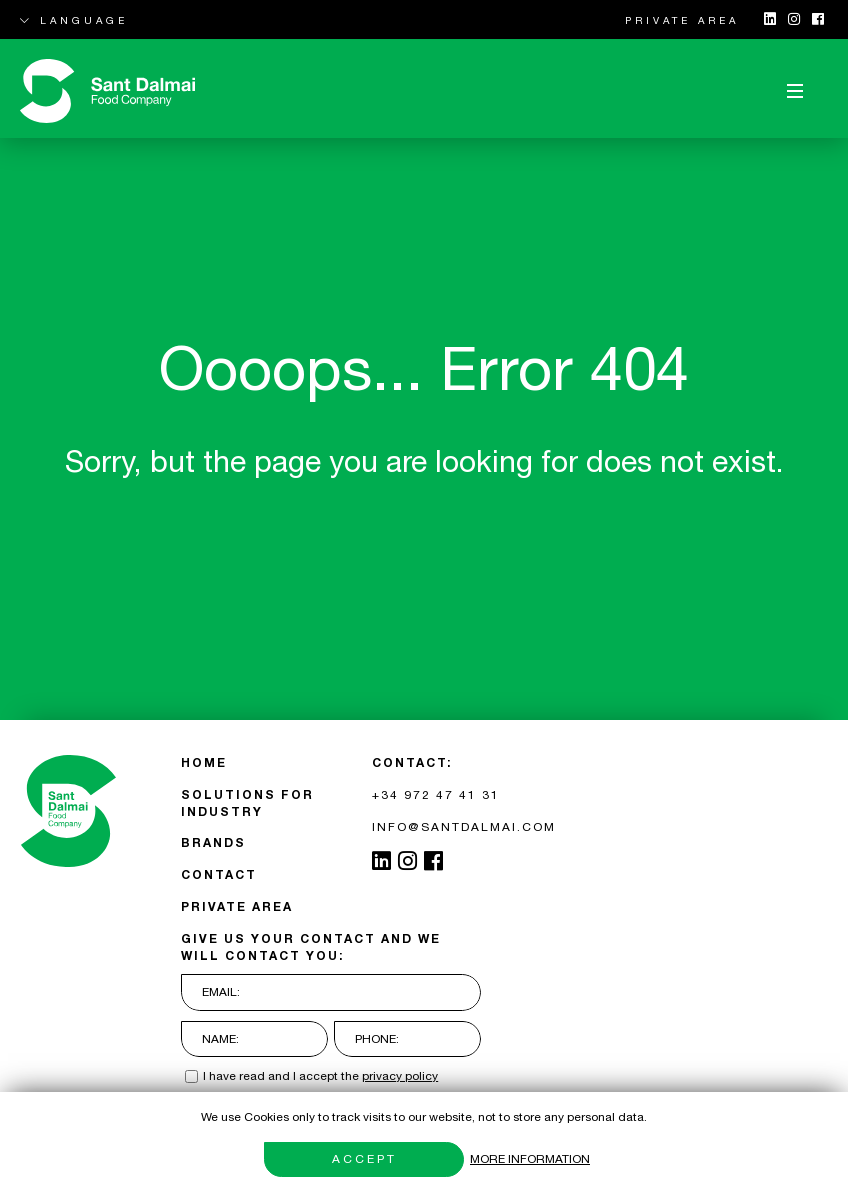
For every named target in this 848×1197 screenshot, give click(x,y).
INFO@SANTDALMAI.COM (464, 827)
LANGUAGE (74, 20)
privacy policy (400, 1076)
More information (530, 1159)
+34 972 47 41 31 (436, 795)
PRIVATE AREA (682, 20)
